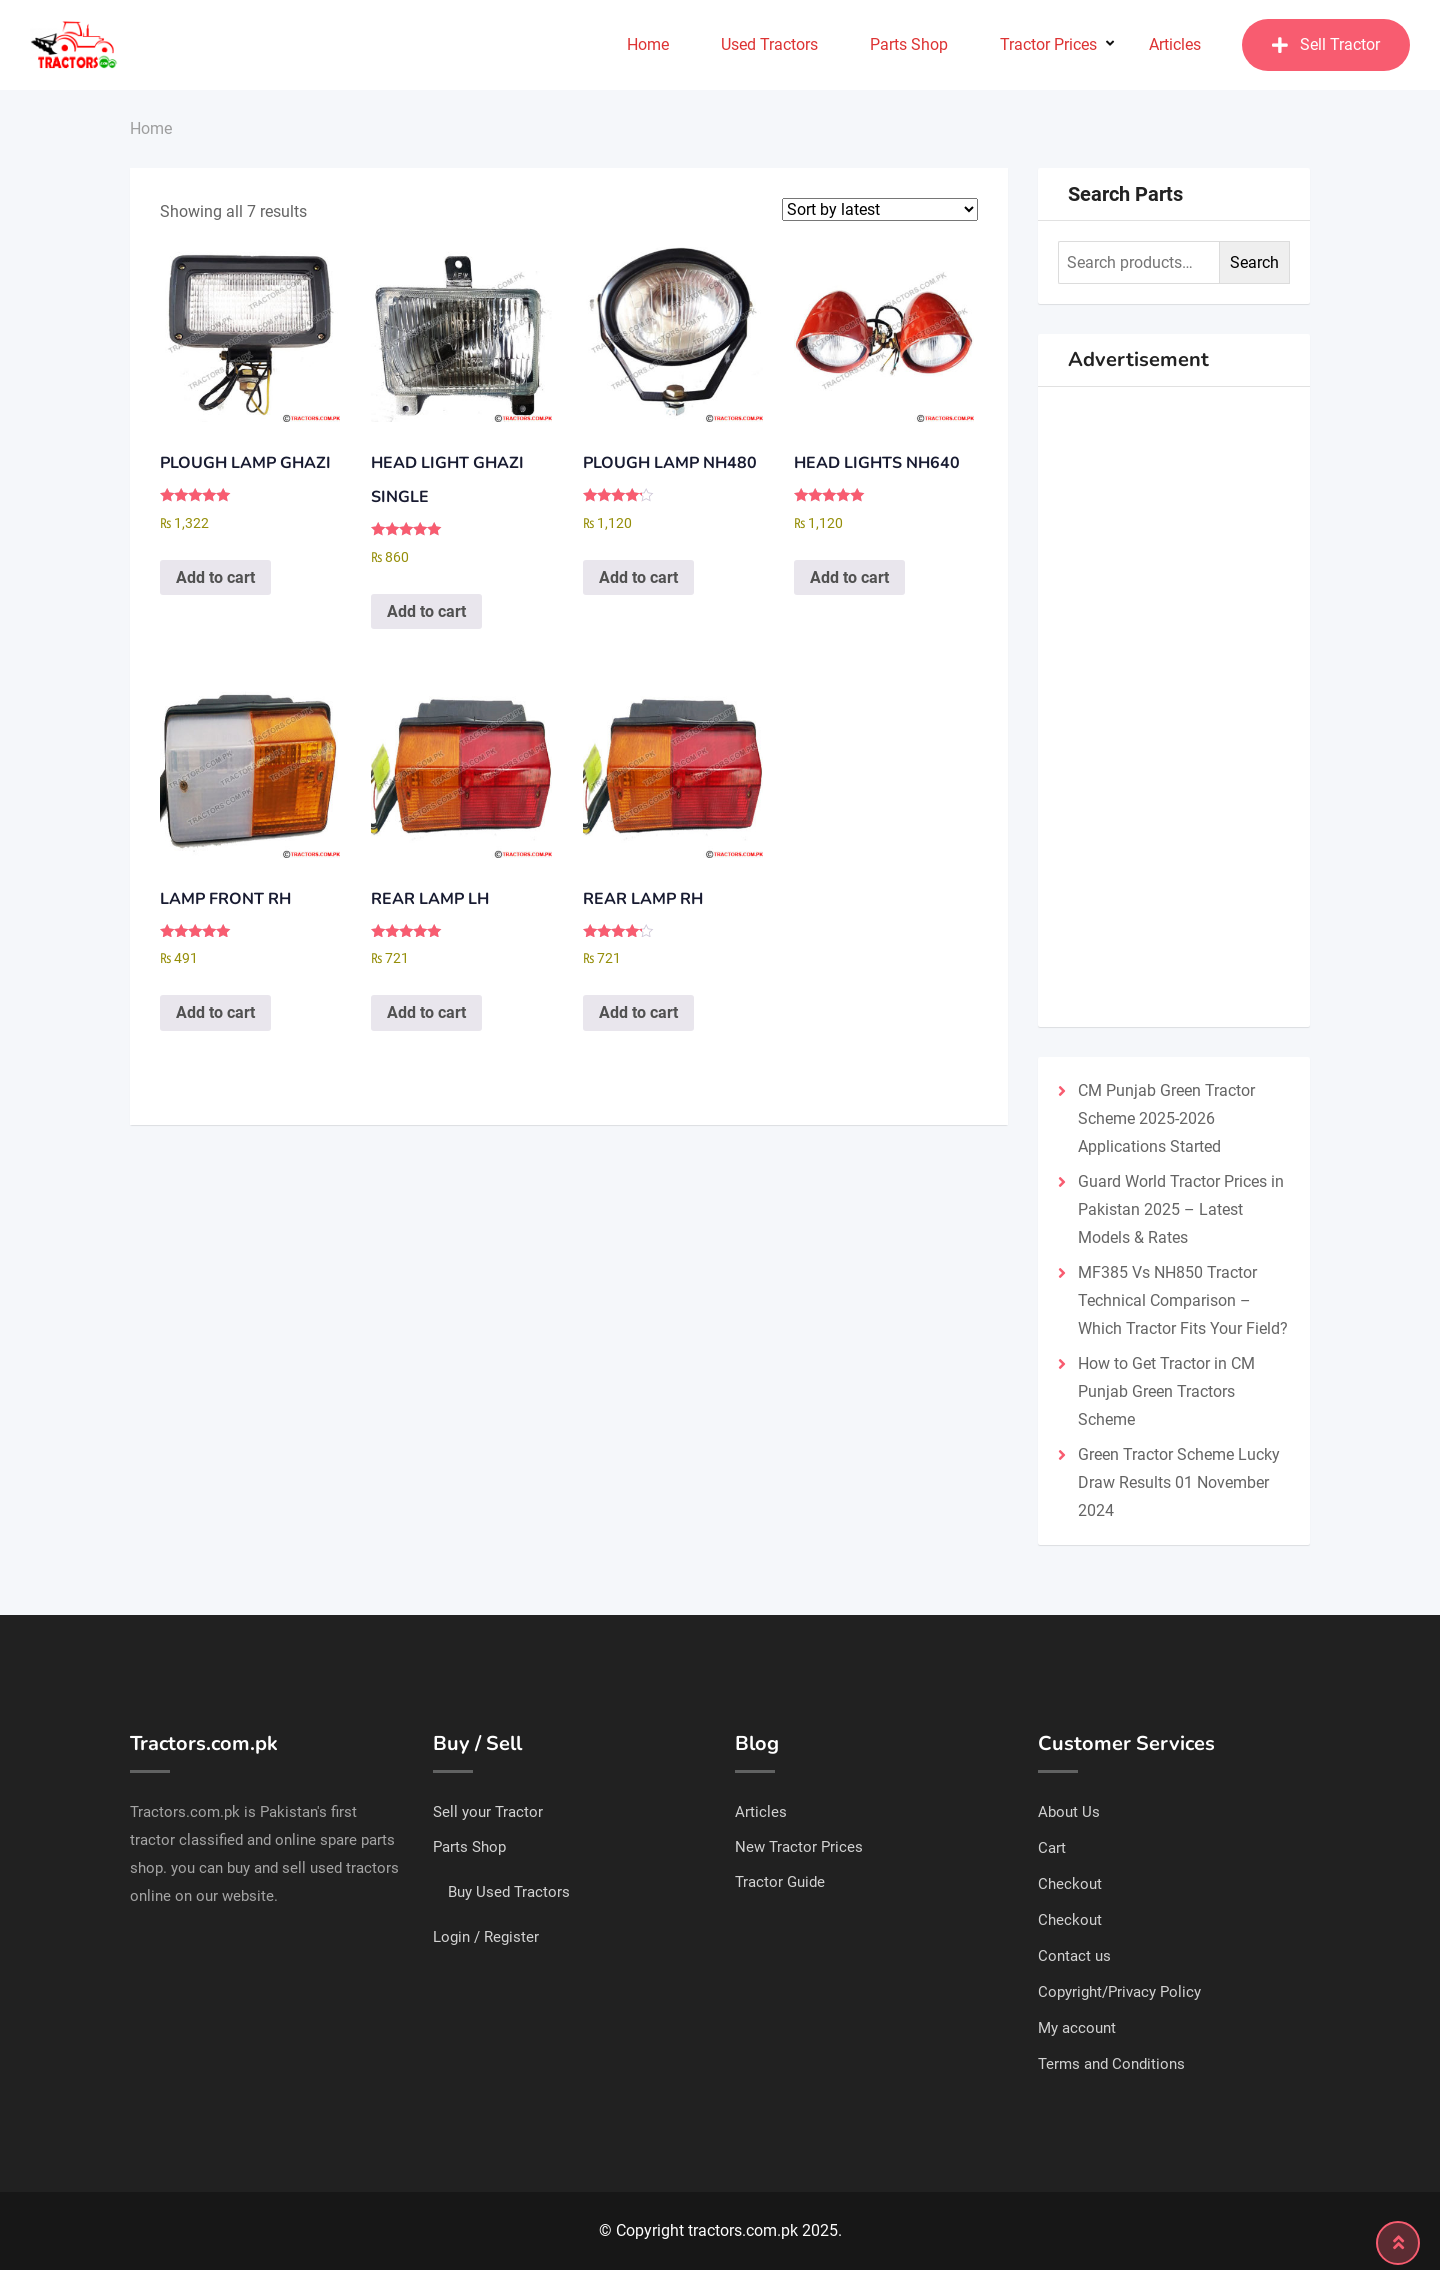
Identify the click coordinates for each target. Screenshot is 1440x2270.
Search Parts (1125, 194)
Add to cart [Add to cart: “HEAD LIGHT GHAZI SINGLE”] (426, 611)
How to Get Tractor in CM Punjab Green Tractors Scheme (1166, 1391)
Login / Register (486, 1937)
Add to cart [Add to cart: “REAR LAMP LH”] (426, 1012)
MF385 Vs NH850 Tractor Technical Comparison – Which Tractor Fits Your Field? (1183, 1300)
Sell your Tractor (488, 1812)
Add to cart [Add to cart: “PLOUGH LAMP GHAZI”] (215, 577)
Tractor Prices (1048, 44)
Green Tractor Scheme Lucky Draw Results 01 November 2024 (1179, 1482)
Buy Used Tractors (509, 1892)
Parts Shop (909, 44)
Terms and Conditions (1111, 2064)
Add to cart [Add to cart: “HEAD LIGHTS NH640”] (849, 577)
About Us (1069, 1812)
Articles (1175, 44)
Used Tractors (769, 44)
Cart (1052, 1848)
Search (1254, 262)
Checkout (1070, 1884)
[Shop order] (880, 209)
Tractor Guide (780, 1882)
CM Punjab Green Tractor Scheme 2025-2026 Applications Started (1166, 1118)
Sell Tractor (1326, 44)
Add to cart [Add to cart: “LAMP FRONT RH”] (215, 1012)
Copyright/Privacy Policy (1119, 1992)
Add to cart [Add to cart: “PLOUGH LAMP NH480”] (638, 577)
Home (648, 44)
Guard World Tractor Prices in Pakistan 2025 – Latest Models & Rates (1181, 1209)
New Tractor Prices (799, 1847)
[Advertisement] (1174, 707)
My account (1077, 2028)
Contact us (1074, 1956)
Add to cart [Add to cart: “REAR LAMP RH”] (638, 1012)
